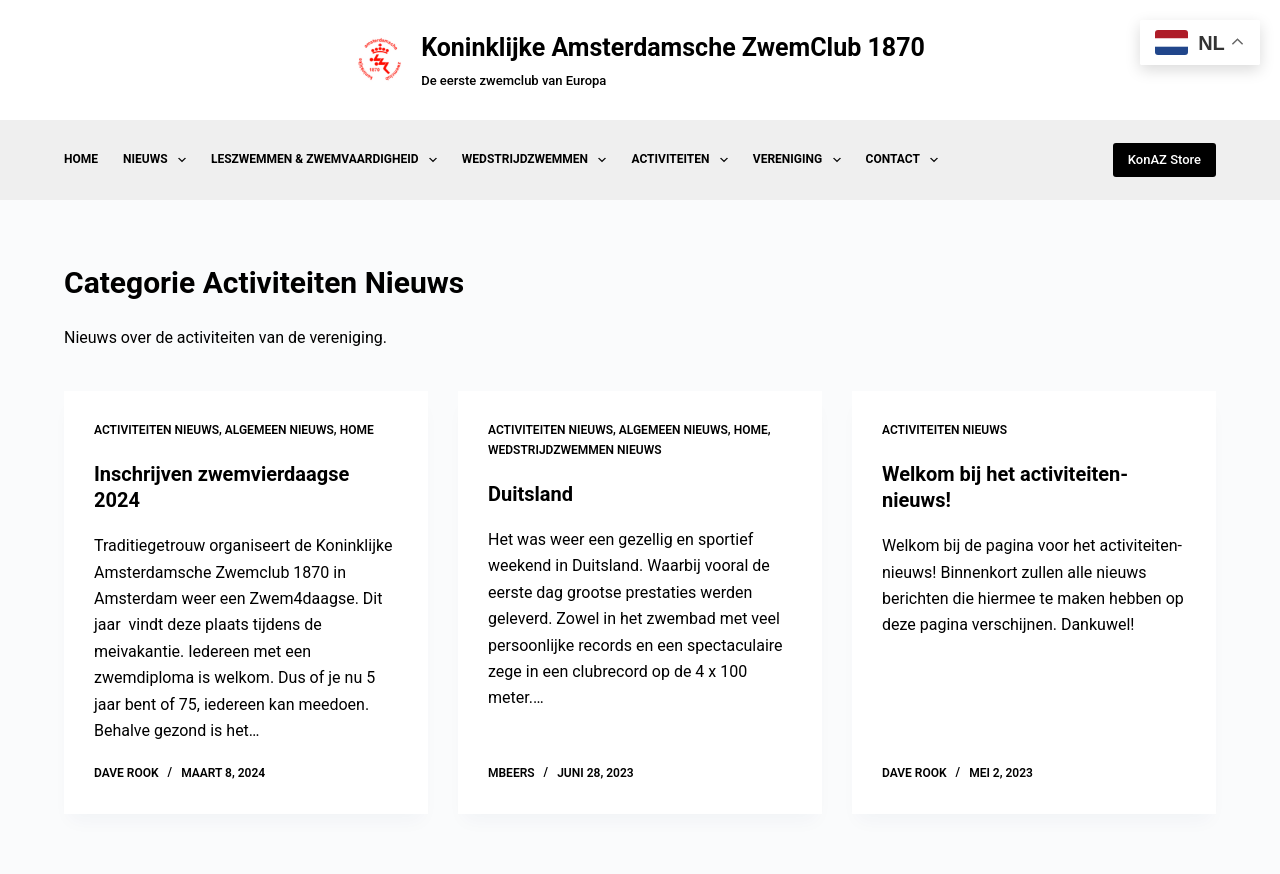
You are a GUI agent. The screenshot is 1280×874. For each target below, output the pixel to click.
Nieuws (158, 160)
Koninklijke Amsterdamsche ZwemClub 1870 (673, 47)
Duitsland (530, 494)
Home (81, 159)
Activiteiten (683, 160)
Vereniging (801, 160)
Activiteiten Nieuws (156, 430)
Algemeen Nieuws (279, 430)
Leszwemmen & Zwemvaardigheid (328, 160)
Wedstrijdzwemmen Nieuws (575, 450)
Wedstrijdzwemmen (538, 160)
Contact (906, 160)
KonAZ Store (1164, 159)
